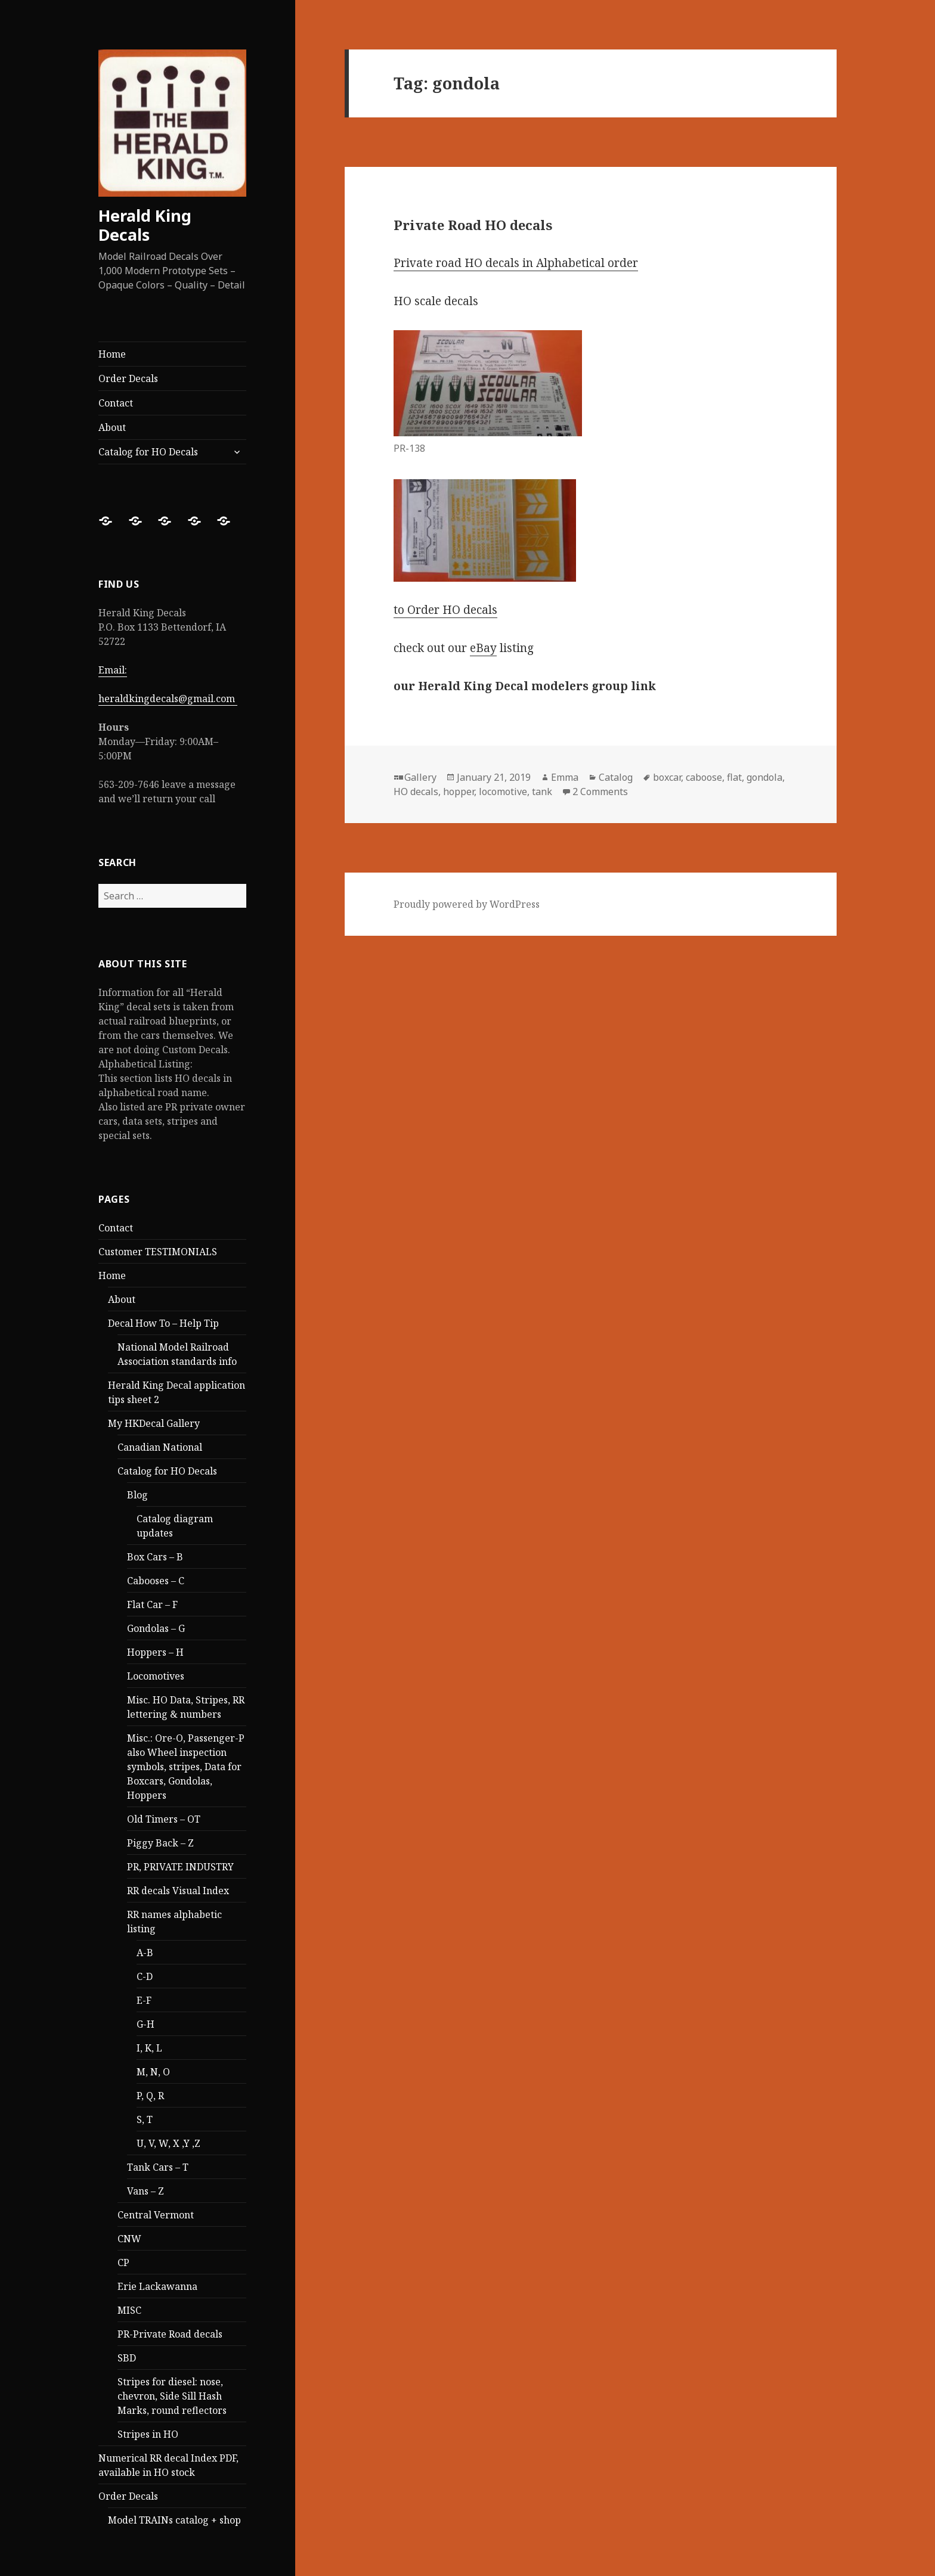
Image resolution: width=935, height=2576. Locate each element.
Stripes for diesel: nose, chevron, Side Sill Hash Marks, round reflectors (172, 2396)
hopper (458, 791)
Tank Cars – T (157, 2167)
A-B (145, 1952)
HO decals (416, 791)
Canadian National (159, 1447)
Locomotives (155, 1676)
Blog (137, 1494)
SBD (126, 2357)
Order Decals (128, 378)
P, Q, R (150, 2095)
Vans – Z (145, 2191)
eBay (483, 648)
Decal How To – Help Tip (163, 1323)
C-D (145, 1976)
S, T (145, 2119)
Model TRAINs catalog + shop (174, 2520)
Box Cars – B (155, 1556)
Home (112, 354)
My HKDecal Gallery (154, 1423)
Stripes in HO (147, 2434)
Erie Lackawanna (157, 2286)
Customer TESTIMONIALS (157, 1251)
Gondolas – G (156, 1628)
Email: (112, 669)
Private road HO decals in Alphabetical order (516, 263)
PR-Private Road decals (169, 2334)
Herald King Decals (144, 225)
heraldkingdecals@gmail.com (167, 698)
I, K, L (149, 2047)
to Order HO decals (445, 609)
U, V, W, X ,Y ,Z (168, 2143)
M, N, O (153, 2071)
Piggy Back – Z (160, 1842)
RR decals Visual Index (178, 1890)
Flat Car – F (152, 1604)
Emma (564, 777)
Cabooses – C (155, 1580)
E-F (144, 2000)
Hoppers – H (155, 1652)
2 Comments (600, 791)
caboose (704, 777)
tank (542, 791)
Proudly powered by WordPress (467, 904)
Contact (115, 402)
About (112, 427)
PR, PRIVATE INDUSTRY (180, 1866)
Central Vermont (155, 2214)
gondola (764, 777)
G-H (145, 2024)
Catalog (616, 777)
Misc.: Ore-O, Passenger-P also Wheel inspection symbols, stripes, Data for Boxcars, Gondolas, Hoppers (185, 1766)
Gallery (420, 777)
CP (123, 2262)
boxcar (667, 777)
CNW (129, 2238)
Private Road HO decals (473, 225)
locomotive (503, 791)
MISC (129, 2310)
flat (734, 777)
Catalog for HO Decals (148, 451)
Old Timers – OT (163, 1819)
